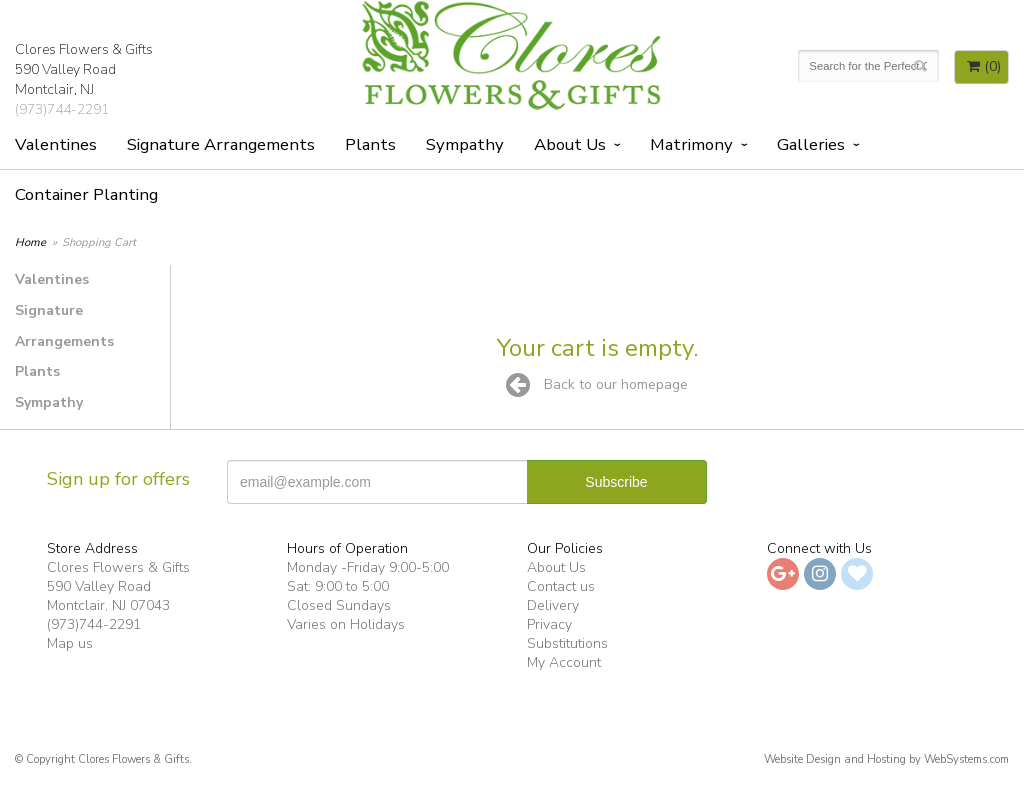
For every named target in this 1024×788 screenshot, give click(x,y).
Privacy (549, 624)
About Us (570, 144)
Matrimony (691, 144)
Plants (370, 144)
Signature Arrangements (221, 144)
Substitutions (567, 643)
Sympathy (465, 144)
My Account (564, 662)
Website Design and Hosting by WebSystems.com (886, 759)
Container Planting (86, 194)
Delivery (553, 605)
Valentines (56, 144)
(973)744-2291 (62, 109)
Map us (70, 643)
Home (30, 242)
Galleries (811, 144)
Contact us (561, 586)
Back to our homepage (597, 384)
